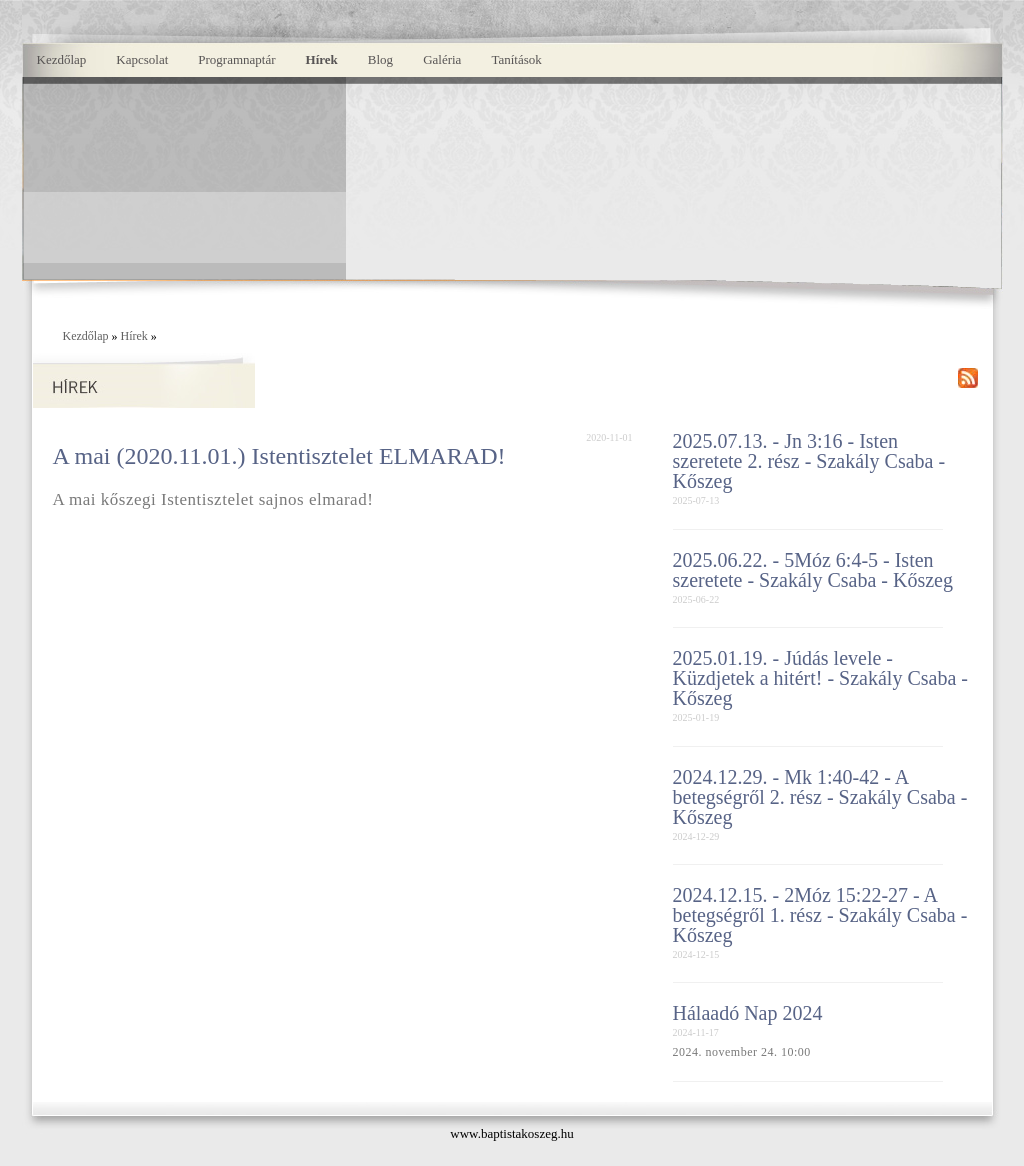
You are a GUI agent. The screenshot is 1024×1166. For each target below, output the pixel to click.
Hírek (322, 59)
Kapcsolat (142, 59)
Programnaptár (236, 59)
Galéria (442, 59)
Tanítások (516, 59)
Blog (380, 59)
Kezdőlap (62, 59)
